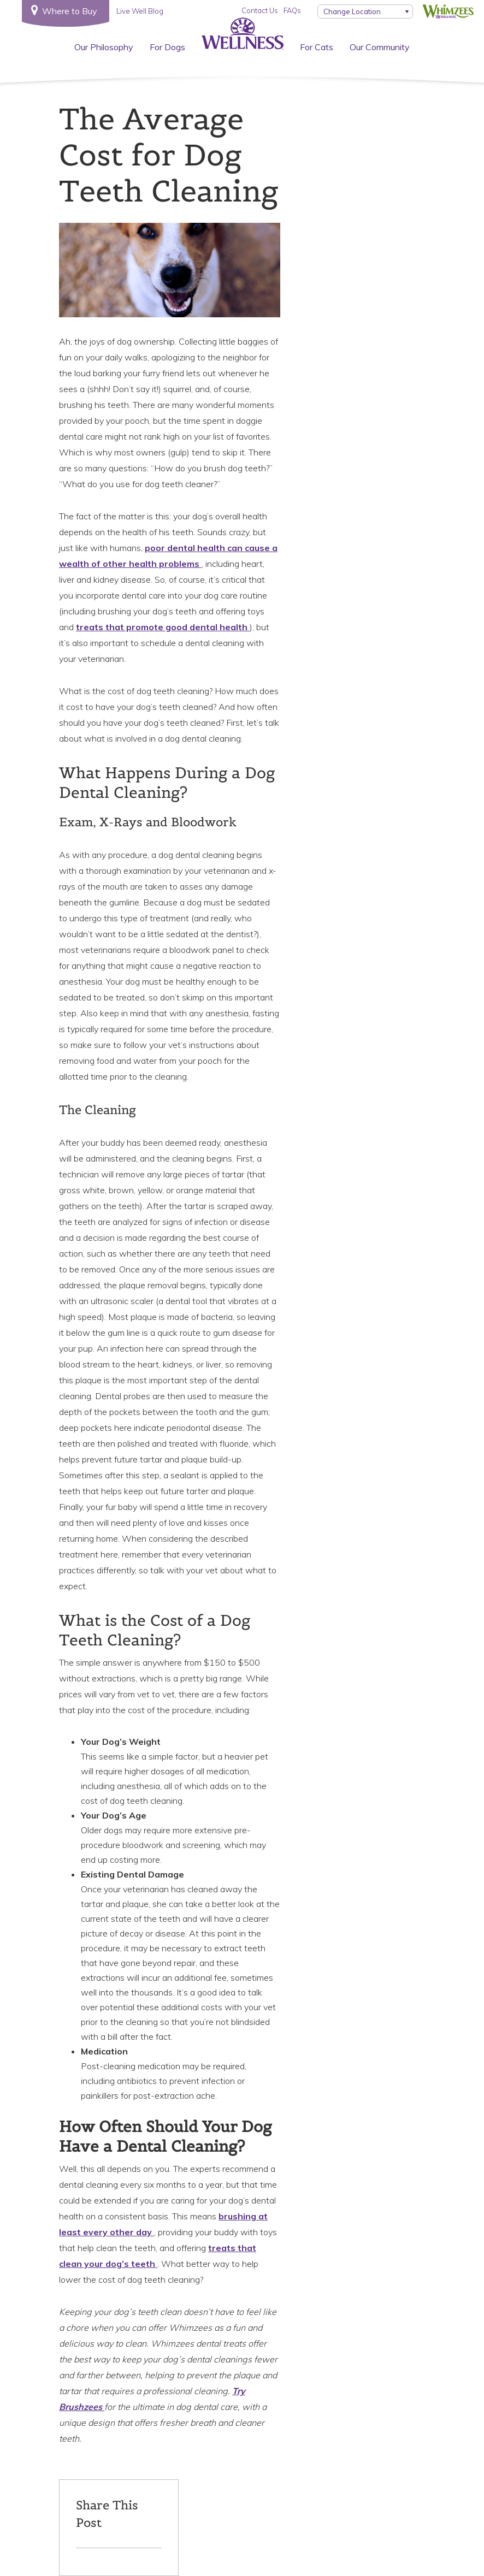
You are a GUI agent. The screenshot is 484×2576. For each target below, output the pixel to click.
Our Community (380, 47)
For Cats (316, 47)
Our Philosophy (103, 47)
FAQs (292, 10)
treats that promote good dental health (163, 626)
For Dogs (167, 47)
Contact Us (259, 10)
